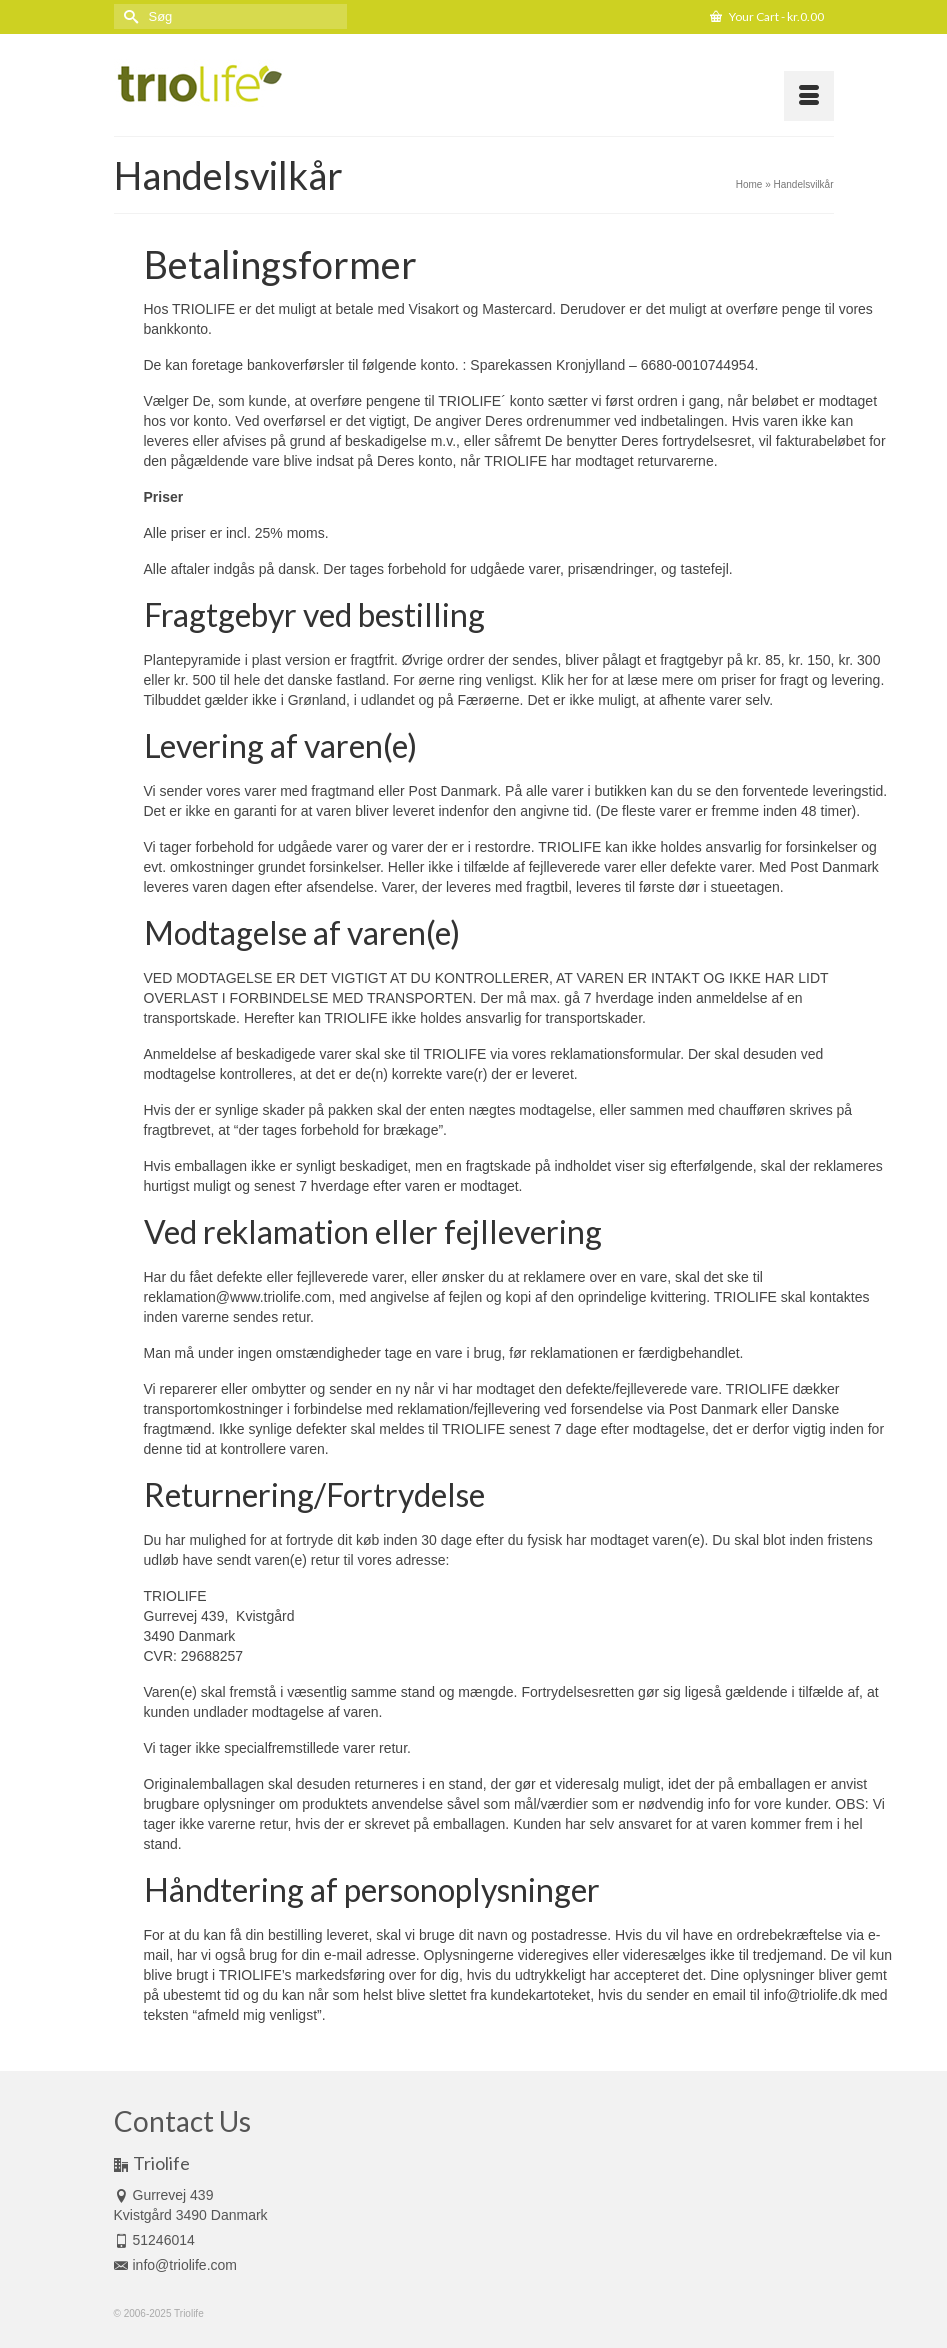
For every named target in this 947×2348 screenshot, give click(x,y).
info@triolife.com (175, 2265)
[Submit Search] (129, 16)
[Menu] (809, 96)
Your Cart (767, 16)
